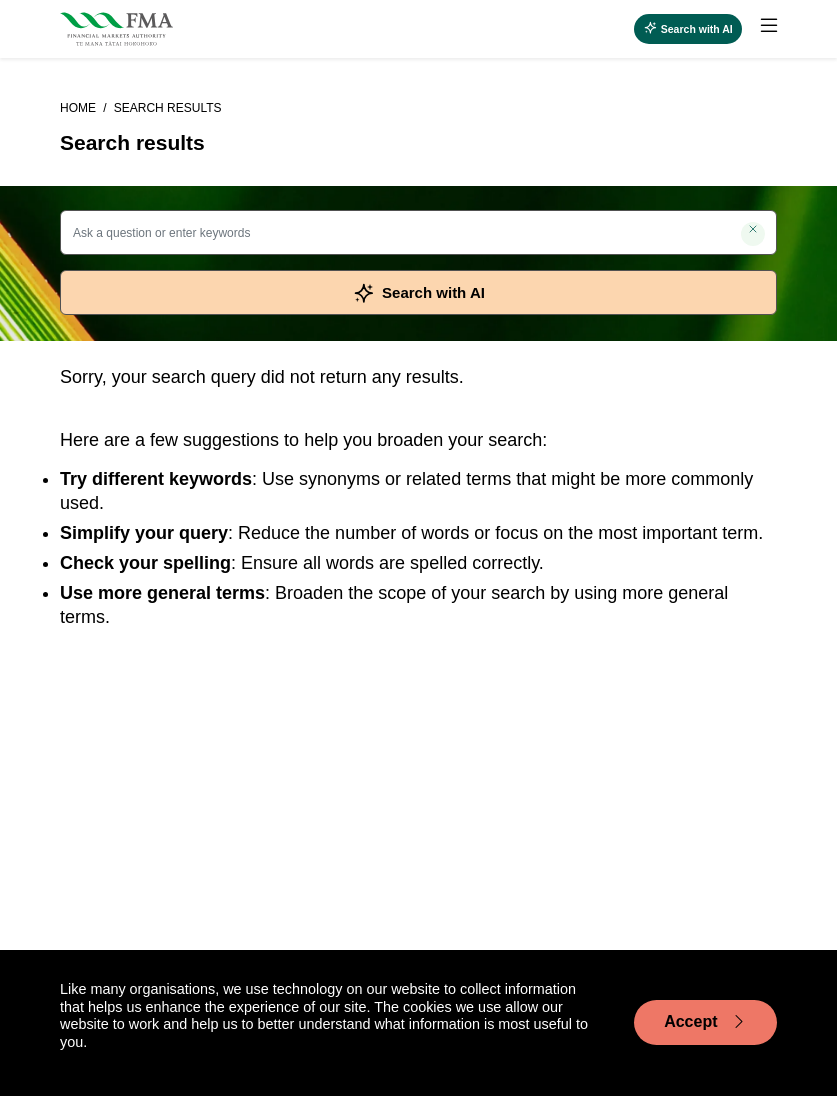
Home (79, 108)
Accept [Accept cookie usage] (705, 1022)
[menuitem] (759, 29)
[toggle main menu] (769, 26)
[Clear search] (753, 234)
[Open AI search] (688, 29)
